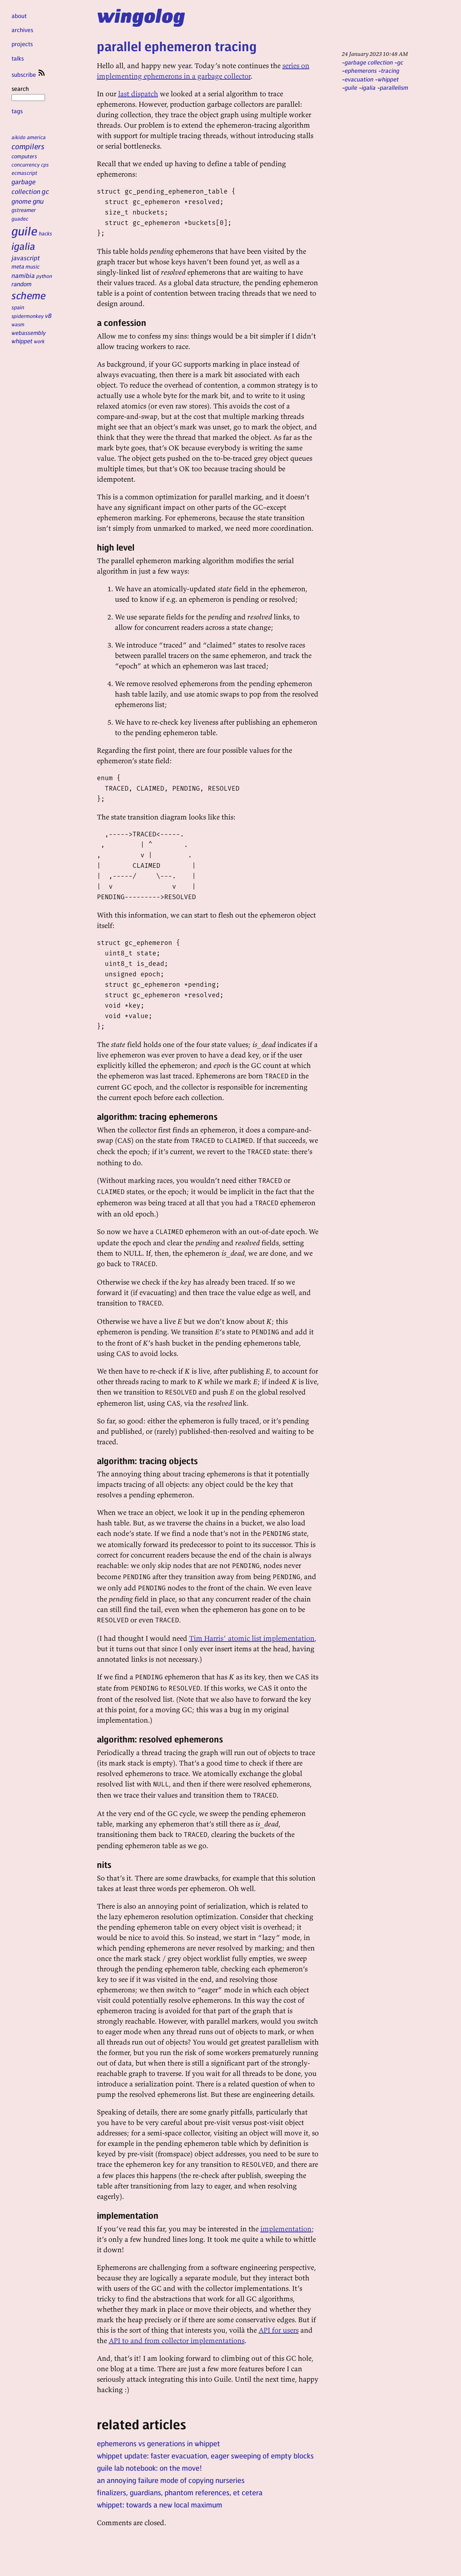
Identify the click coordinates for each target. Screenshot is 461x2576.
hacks (45, 233)
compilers (28, 146)
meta (18, 266)
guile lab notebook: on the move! (149, 2468)
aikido (19, 137)
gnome (21, 201)
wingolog (141, 15)
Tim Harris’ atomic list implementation (251, 1638)
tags (17, 111)
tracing (390, 70)
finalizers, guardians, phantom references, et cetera (180, 2492)
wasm (18, 324)
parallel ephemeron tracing (177, 45)
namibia (23, 275)
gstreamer (24, 209)
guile (24, 230)
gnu (38, 200)
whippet (22, 341)
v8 (48, 315)
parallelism (394, 87)
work (39, 341)
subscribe (29, 74)
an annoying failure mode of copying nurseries (171, 2480)
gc (45, 191)
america (36, 137)
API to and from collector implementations (177, 2340)
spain (18, 307)
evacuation (359, 79)
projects (22, 44)
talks (18, 58)
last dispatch (138, 93)
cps (45, 164)
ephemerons (361, 70)
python (44, 276)
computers (24, 156)
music (33, 266)
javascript (26, 257)
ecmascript (24, 172)
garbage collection (369, 62)
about (19, 15)
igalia (23, 246)
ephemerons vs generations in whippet (158, 2443)
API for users (279, 2329)
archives (22, 30)
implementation (286, 2228)
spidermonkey (28, 316)
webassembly (29, 332)
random (22, 284)
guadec (20, 218)
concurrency (26, 164)
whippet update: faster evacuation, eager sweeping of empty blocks (205, 2455)
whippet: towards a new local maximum (159, 2504)
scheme (29, 295)
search (28, 93)
